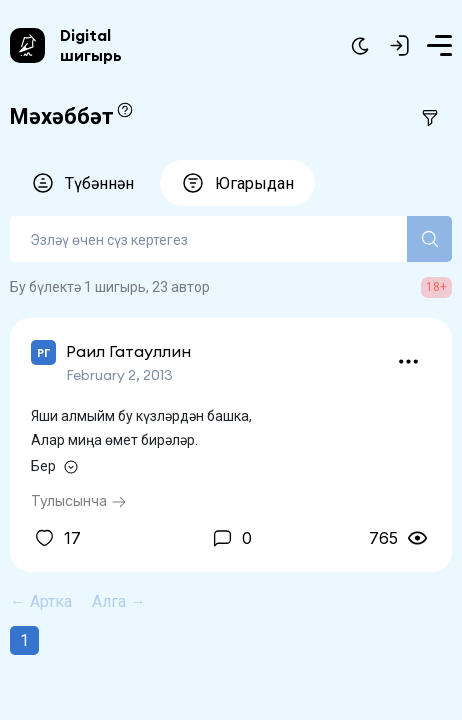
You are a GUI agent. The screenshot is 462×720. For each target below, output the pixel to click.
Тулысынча (79, 500)
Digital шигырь (91, 45)
